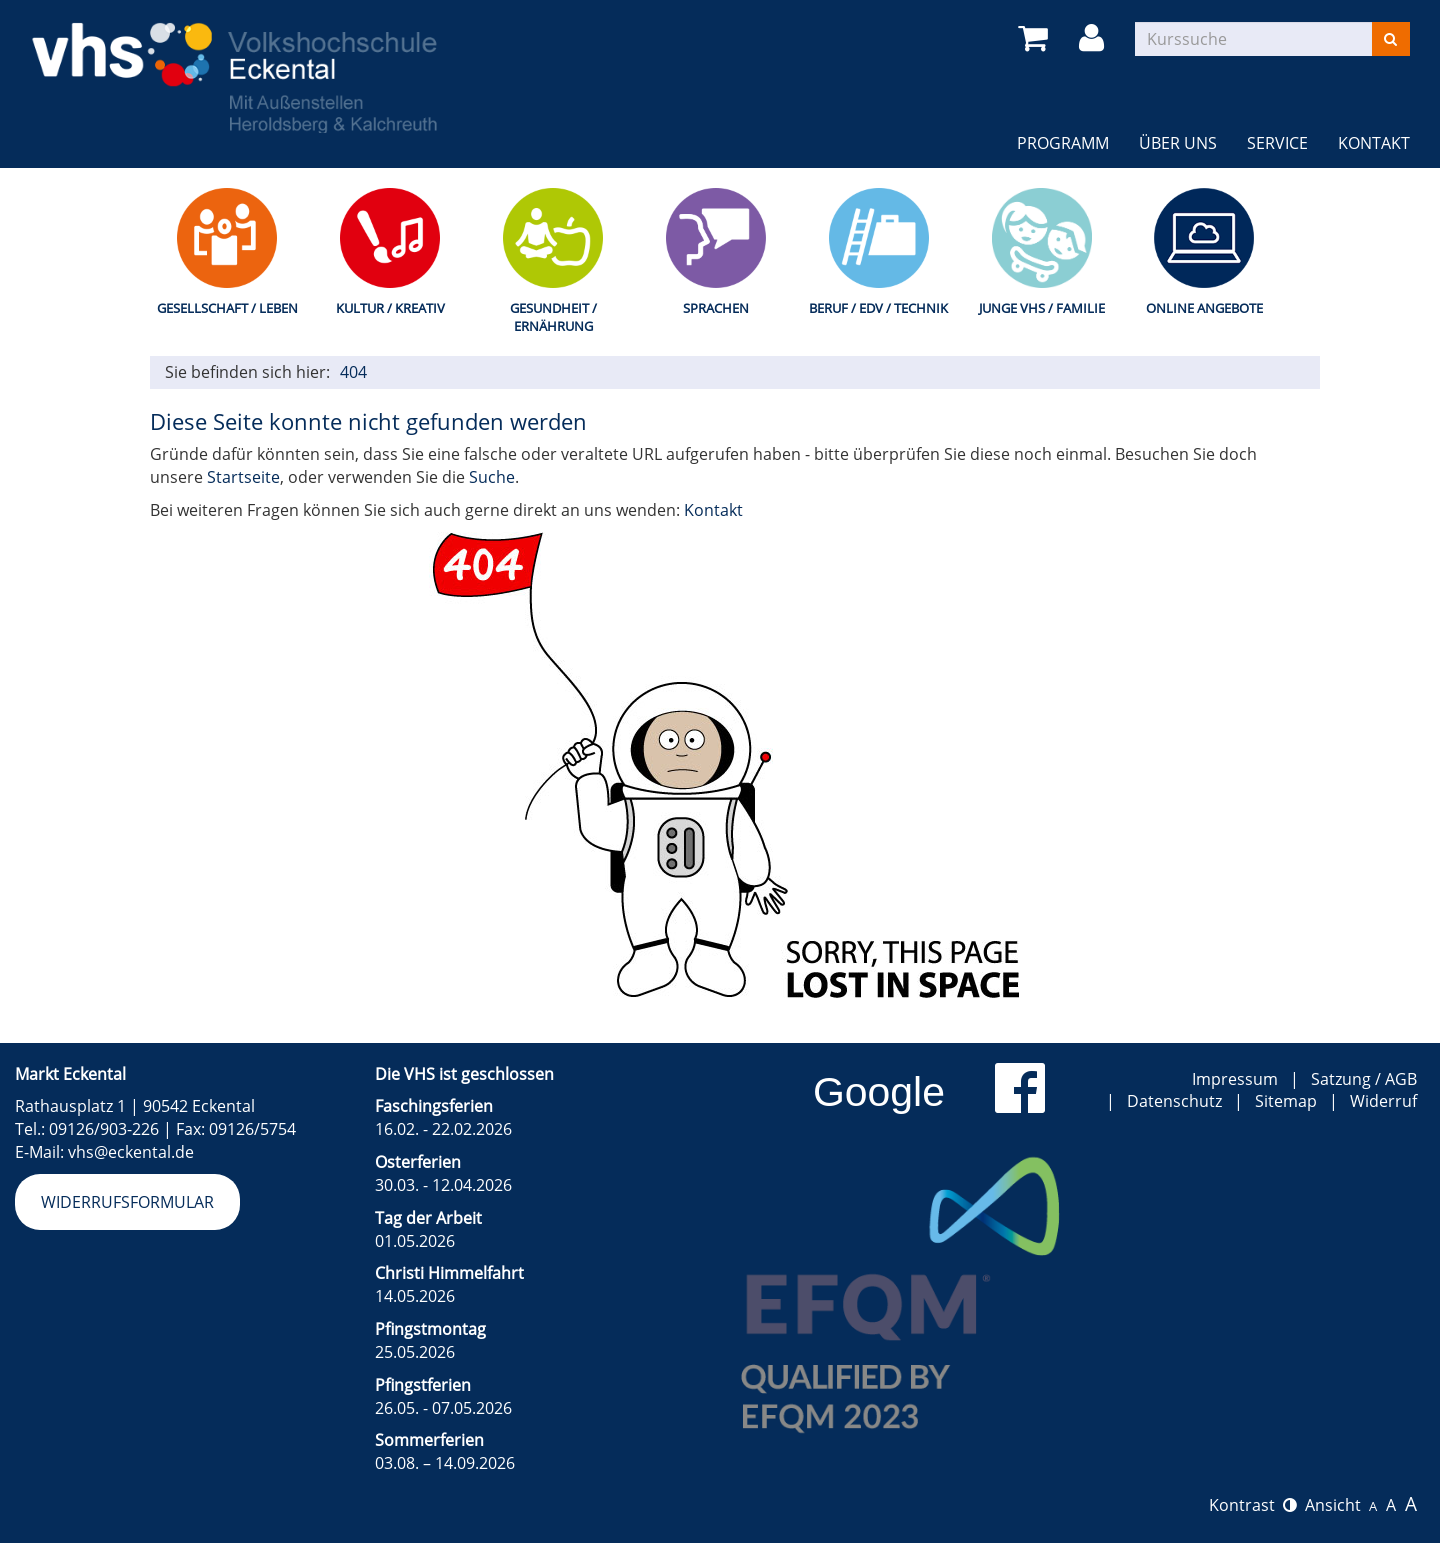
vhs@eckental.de (131, 1152)
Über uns (1178, 143)
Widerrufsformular (127, 1202)
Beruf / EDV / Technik (878, 308)
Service (1277, 143)
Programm (1063, 143)
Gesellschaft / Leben (227, 308)
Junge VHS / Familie (1042, 308)
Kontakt (1374, 143)
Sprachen (716, 308)
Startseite (243, 477)
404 (353, 372)
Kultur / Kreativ (390, 308)
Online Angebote (1204, 308)
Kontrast (1253, 1505)
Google (879, 1092)
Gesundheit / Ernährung (553, 317)
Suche (492, 477)
